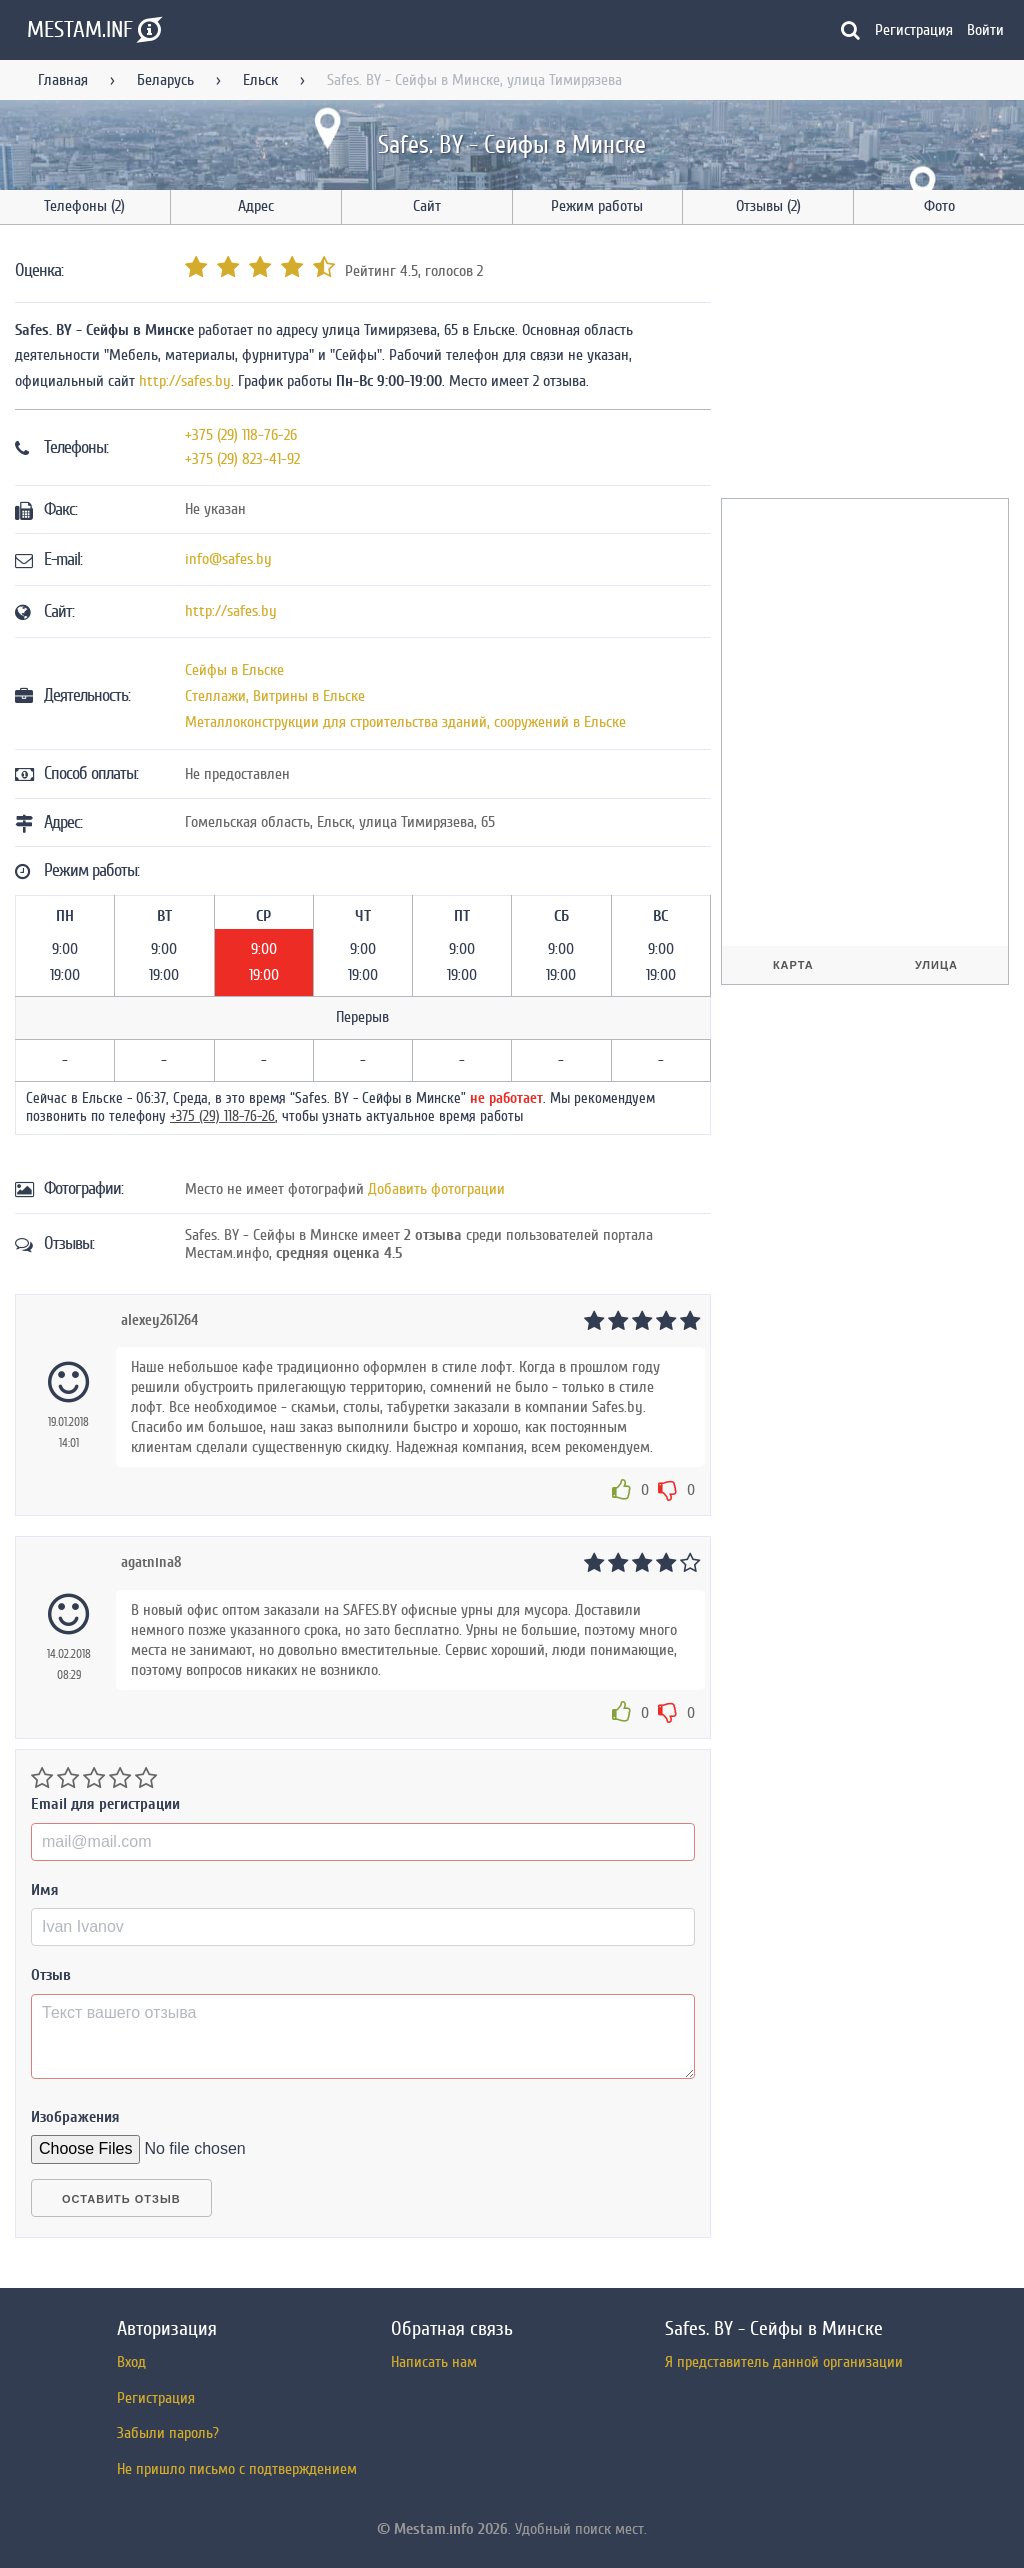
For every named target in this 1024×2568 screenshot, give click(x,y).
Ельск (260, 80)
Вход (131, 2362)
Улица (936, 965)
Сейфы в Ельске (234, 670)
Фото (939, 206)
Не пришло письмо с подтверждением (237, 2469)
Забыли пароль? (168, 2433)
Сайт (427, 206)
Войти (985, 30)
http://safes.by (185, 381)
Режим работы (597, 206)
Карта (793, 965)
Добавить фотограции (436, 1189)
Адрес (256, 206)
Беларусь (165, 80)
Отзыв (51, 1975)
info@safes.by (228, 559)
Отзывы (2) (768, 206)
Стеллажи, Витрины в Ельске (275, 696)
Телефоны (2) (84, 206)
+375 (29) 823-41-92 (242, 459)
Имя (45, 1890)
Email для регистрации (105, 1804)
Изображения (75, 2117)
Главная (63, 80)
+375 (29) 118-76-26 (241, 435)
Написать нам (434, 2362)
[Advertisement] (871, 365)
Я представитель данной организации (784, 2362)
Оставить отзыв (121, 2199)
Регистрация (914, 30)
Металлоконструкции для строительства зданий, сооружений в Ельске (405, 722)
